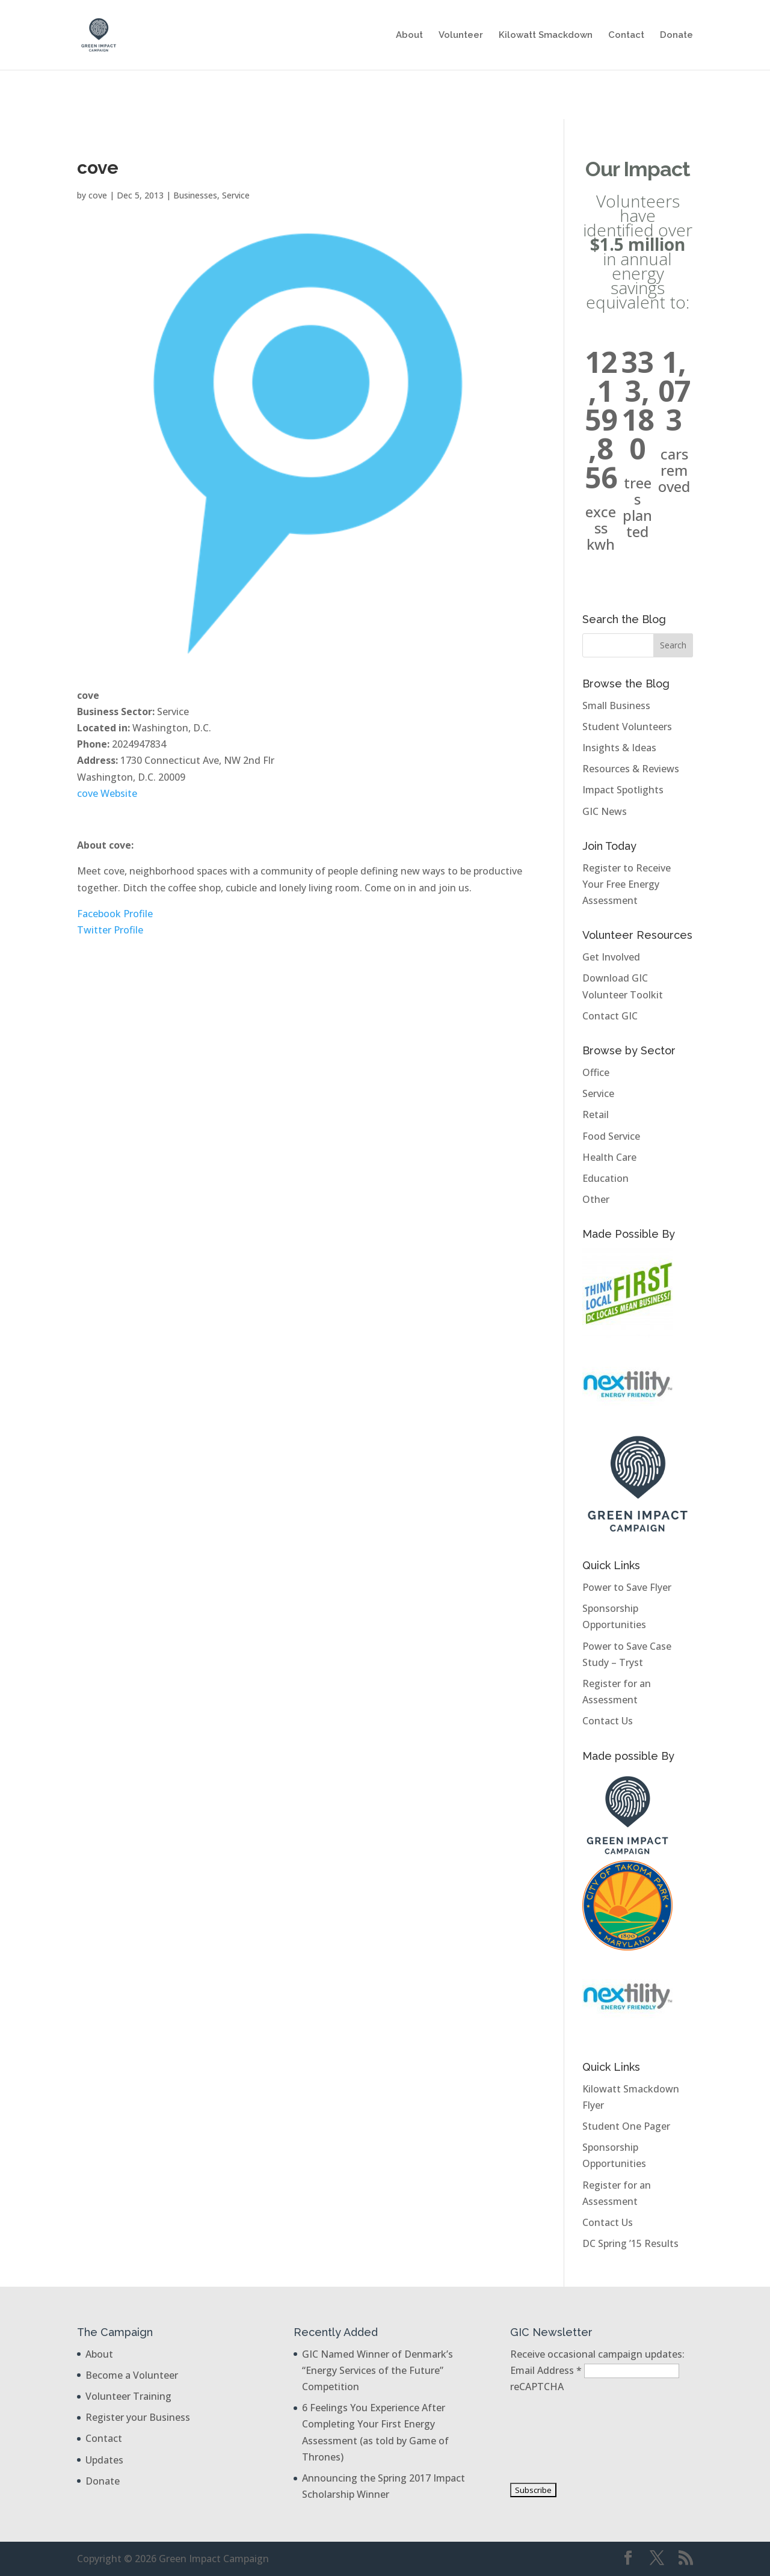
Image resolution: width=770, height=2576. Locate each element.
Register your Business (137, 2417)
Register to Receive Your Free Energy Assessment (626, 884)
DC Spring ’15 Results (630, 2243)
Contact (626, 35)
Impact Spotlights (623, 789)
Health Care (609, 1157)
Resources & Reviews (630, 768)
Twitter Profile (110, 929)
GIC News (604, 811)
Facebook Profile (115, 913)
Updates (104, 2460)
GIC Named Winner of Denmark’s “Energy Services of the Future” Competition (377, 2370)
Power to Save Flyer (626, 1587)
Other (595, 1199)
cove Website (107, 793)
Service (236, 195)
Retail (595, 1114)
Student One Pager (626, 2126)
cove (97, 195)
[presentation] (559, 2438)
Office (595, 1072)
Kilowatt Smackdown (546, 35)
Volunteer (461, 35)
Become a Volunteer (131, 2375)
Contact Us (607, 1720)
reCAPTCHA (537, 2386)
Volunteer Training (128, 2396)
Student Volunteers (627, 726)
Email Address (547, 2370)
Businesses (195, 195)
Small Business (616, 705)
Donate (676, 35)
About (409, 35)
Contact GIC (610, 1015)
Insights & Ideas (619, 747)
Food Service (611, 1136)
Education (605, 1178)
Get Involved (611, 957)
